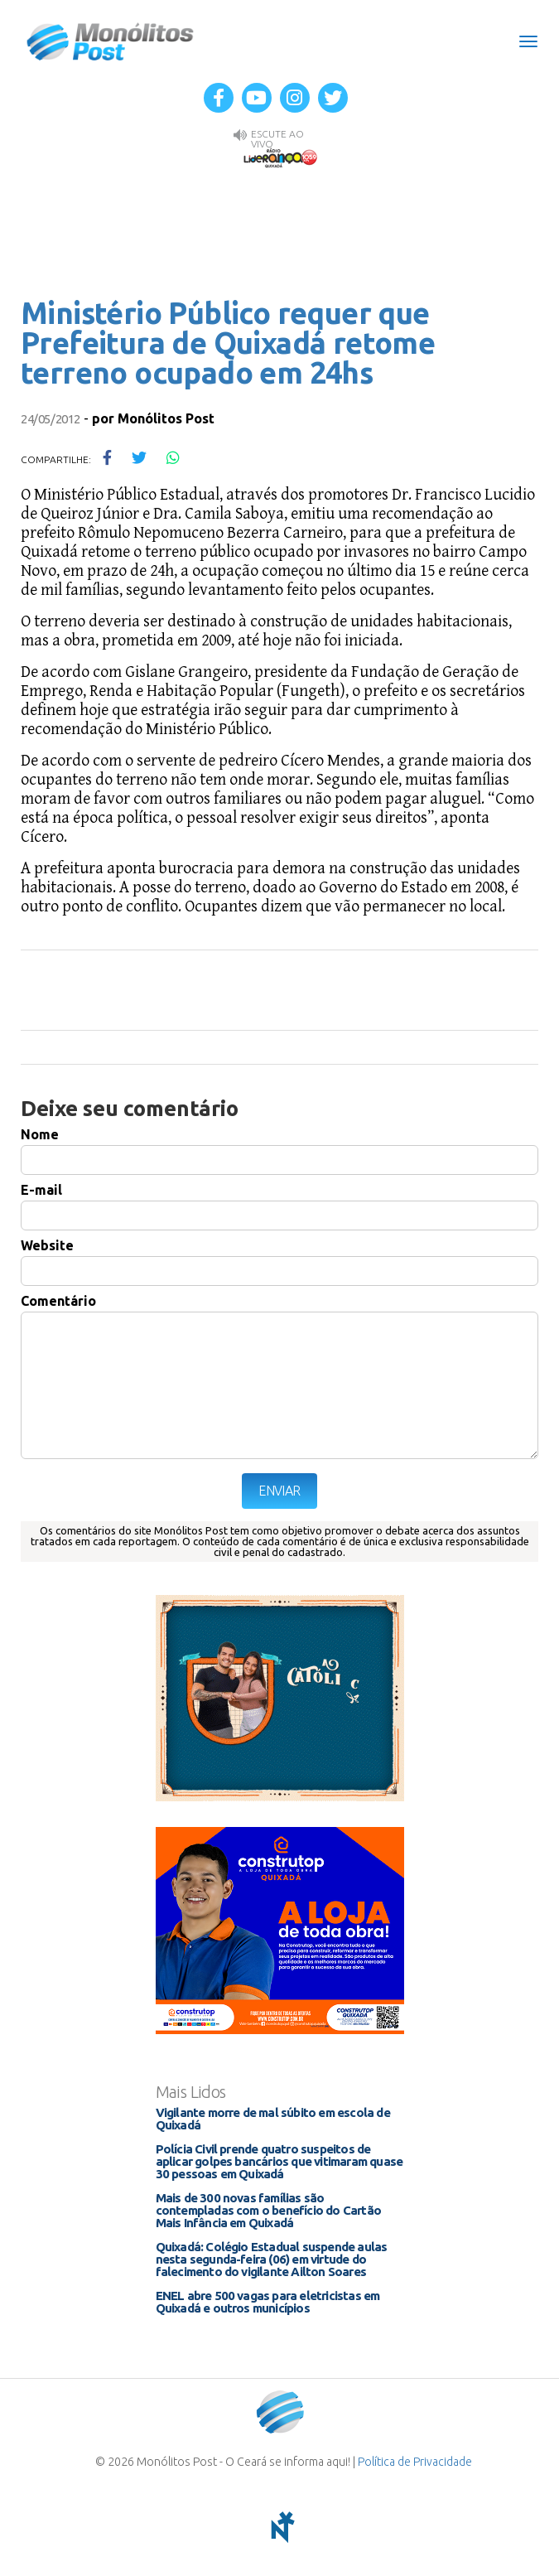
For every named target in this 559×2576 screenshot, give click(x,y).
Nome (40, 1134)
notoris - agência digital (280, 2527)
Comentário (58, 1300)
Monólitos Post (110, 41)
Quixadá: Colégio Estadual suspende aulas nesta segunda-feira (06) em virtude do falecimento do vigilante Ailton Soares (272, 2259)
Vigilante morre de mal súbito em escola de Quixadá (273, 2118)
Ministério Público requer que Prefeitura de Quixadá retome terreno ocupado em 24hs (228, 342)
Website (47, 1245)
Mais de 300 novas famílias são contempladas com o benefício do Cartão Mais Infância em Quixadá (269, 2210)
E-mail (41, 1189)
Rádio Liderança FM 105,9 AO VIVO (280, 157)
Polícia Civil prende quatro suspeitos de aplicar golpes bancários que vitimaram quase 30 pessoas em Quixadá (279, 2161)
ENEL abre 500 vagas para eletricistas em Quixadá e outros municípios (268, 2301)
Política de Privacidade (415, 2461)
